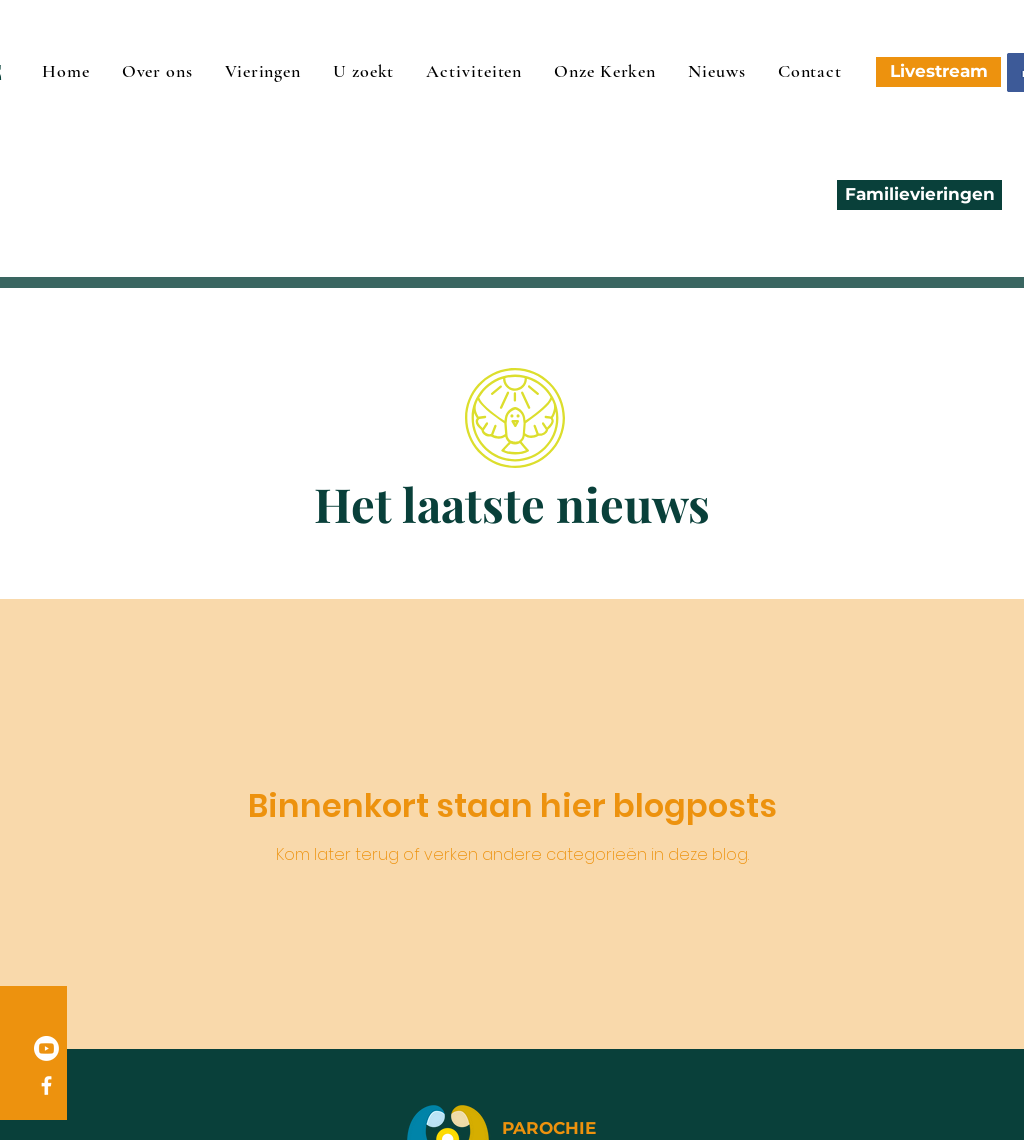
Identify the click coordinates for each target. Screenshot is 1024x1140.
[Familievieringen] (919, 195)
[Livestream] (938, 72)
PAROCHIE (549, 1128)
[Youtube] (46, 1048)
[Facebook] (46, 1085)
